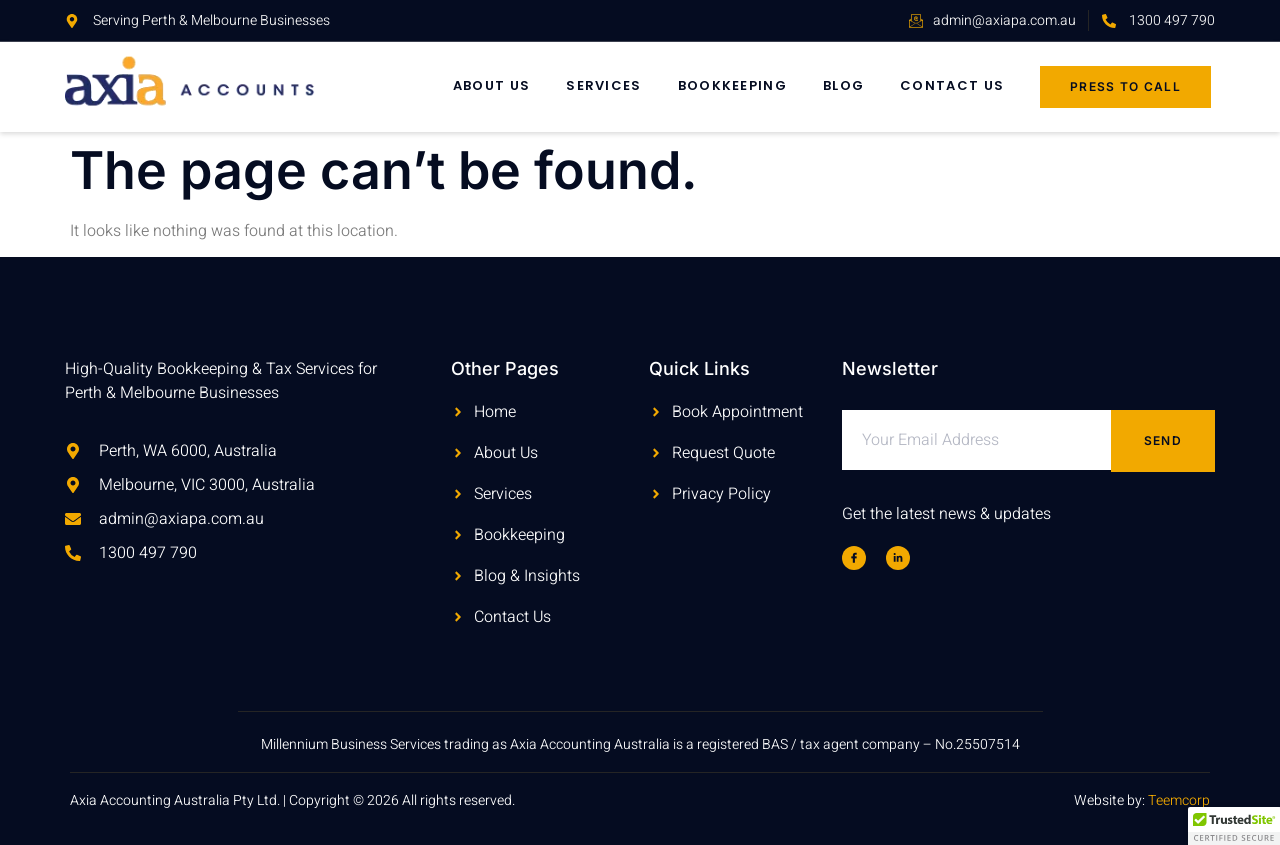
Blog (843, 85)
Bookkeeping (732, 85)
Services (603, 85)
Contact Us (952, 85)
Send (1163, 440)
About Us (491, 85)
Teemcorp (1179, 800)
